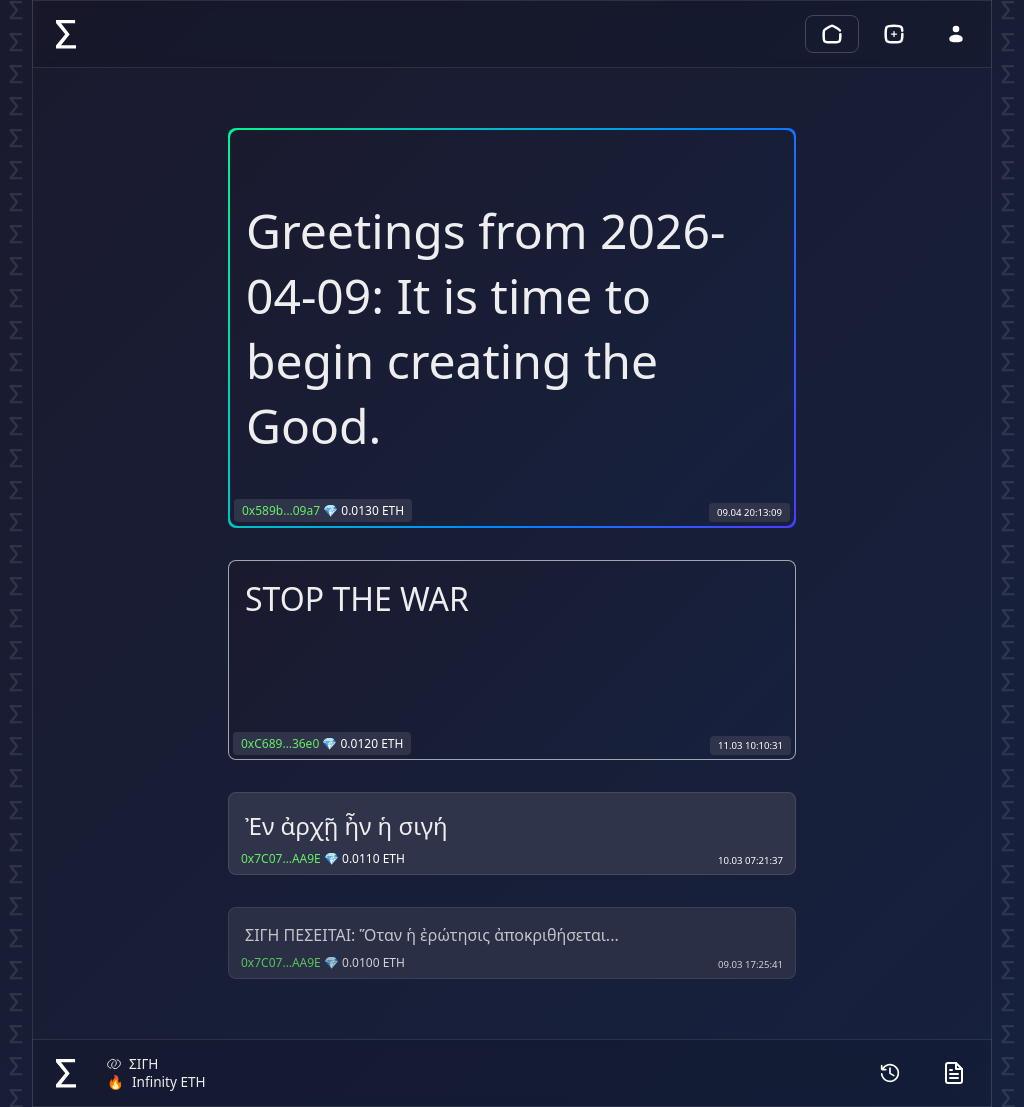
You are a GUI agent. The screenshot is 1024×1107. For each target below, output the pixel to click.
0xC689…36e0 (280, 743)
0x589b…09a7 (281, 510)
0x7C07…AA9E (281, 858)
